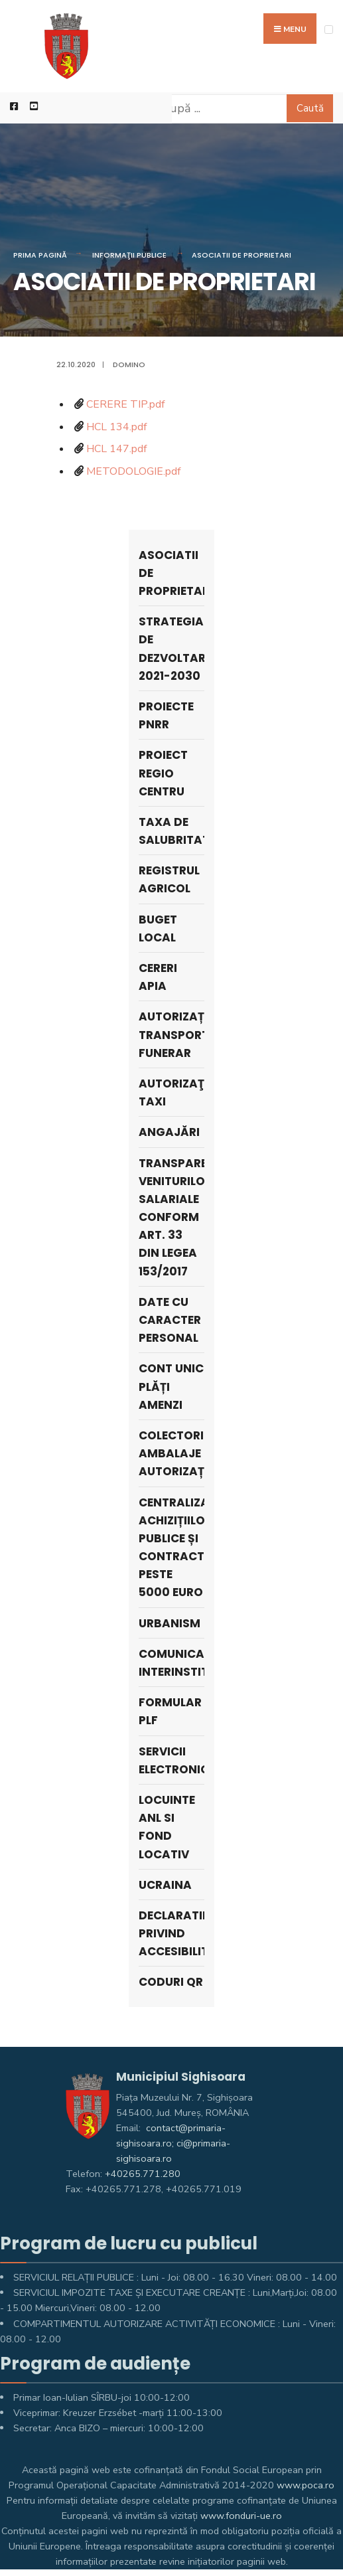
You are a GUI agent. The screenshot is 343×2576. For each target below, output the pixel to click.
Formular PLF (170, 1711)
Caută (310, 108)
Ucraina (165, 1885)
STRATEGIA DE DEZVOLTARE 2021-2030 (171, 648)
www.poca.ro (305, 2485)
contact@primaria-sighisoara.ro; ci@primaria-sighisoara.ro (173, 2143)
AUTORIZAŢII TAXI (171, 1092)
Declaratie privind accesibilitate (171, 1933)
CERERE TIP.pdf (125, 404)
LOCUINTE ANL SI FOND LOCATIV (167, 1827)
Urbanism (169, 1623)
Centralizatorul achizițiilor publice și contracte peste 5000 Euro (171, 1547)
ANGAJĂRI (169, 1132)
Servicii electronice (171, 1760)
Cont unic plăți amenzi (171, 1386)
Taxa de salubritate (171, 831)
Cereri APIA (158, 977)
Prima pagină (40, 255)
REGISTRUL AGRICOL (169, 879)
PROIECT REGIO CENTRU (163, 773)
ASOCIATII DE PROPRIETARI (241, 255)
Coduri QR (171, 1982)
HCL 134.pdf (116, 427)
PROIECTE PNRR (166, 715)
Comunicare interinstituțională (171, 1663)
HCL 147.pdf (116, 449)
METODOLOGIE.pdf (133, 471)
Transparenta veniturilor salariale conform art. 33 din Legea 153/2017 (171, 1217)
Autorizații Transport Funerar (171, 1034)
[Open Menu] (328, 29)
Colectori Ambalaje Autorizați (171, 1453)
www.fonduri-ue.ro (241, 2515)
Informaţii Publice (129, 255)
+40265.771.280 (142, 2173)
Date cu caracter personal (170, 1320)
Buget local (158, 928)
